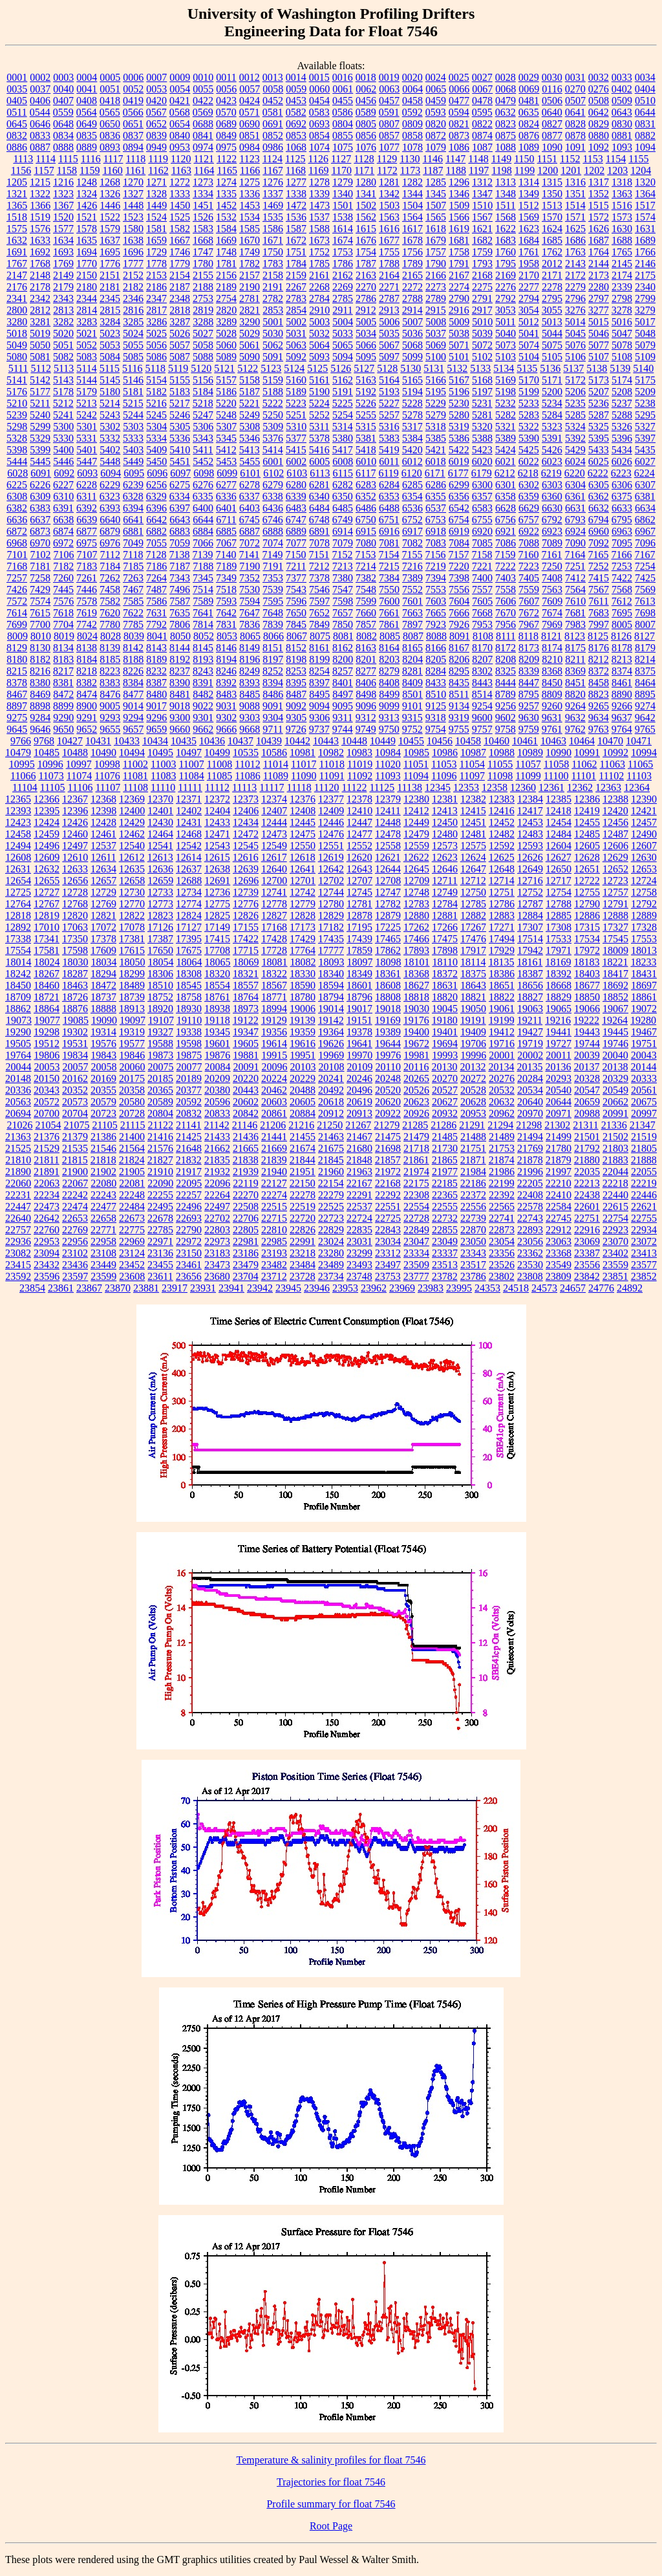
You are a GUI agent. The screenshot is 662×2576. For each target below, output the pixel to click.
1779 (179, 263)
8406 (366, 682)
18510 (160, 985)
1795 (505, 263)
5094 (342, 356)
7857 (366, 624)
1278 (319, 182)
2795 (552, 298)
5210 (16, 403)
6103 (296, 473)
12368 (103, 799)
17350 (75, 938)
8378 (16, 682)
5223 (296, 403)
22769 (75, 1229)
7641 (203, 612)
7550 (389, 589)
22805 (246, 1229)
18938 (217, 1008)
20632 (502, 1101)
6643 (179, 519)
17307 (530, 927)
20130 (444, 1066)
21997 (558, 1171)
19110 (189, 1020)
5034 (366, 333)
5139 (620, 368)
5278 (412, 414)
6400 (203, 508)
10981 (302, 752)
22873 (502, 1229)
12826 (246, 915)
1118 (135, 158)
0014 (296, 77)
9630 (528, 717)
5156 (203, 379)
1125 (295, 158)
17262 (416, 927)
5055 (133, 345)
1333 (179, 193)
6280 (296, 484)
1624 (552, 228)
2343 (63, 298)
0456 (366, 100)
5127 (364, 368)
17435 (331, 938)
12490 (644, 833)
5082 (63, 356)
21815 (75, 1159)
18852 (615, 996)
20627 (445, 1101)
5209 (645, 391)
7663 (412, 612)
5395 (598, 438)
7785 (133, 624)
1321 (16, 193)
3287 (179, 321)
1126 (318, 158)
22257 (189, 1194)
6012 (412, 461)
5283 (528, 414)
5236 (598, 403)
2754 (226, 298)
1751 (296, 251)
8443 (482, 682)
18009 (615, 950)
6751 (389, 519)
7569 (645, 589)
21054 (48, 1125)
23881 (146, 1288)
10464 (582, 740)
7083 (435, 542)
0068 (505, 88)
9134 (459, 705)
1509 (459, 205)
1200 (547, 170)
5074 (528, 345)
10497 (189, 752)
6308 (16, 496)
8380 (40, 682)
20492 (331, 1090)
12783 (416, 903)
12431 (189, 822)
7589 (203, 601)
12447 (359, 822)
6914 (342, 531)
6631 (575, 508)
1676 (366, 240)
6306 (622, 484)
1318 (622, 182)
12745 (359, 892)
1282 (412, 182)
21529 (46, 1148)
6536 (412, 508)
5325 (598, 426)
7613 (645, 601)
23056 (530, 1241)
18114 (473, 962)
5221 (249, 403)
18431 (644, 973)
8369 (575, 671)
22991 (302, 1241)
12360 (523, 787)
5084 (110, 356)
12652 (615, 868)
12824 (189, 915)
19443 (587, 1031)
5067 (389, 345)
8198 (296, 659)
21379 (75, 1136)
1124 (272, 158)
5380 (342, 438)
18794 (331, 996)
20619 (359, 1101)
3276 (575, 310)
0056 (226, 88)
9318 (435, 717)
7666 (459, 612)
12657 (103, 880)
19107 (161, 1020)
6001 (272, 461)
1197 (479, 170)
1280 (366, 182)
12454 (558, 822)
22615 (615, 1206)
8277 (366, 671)
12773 (160, 903)
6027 (645, 461)
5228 (412, 403)
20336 (18, 1090)
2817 (156, 310)
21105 (104, 1125)
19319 (132, 1031)
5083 (86, 356)
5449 (133, 461)
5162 (342, 379)
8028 (110, 636)
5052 (86, 345)
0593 (435, 112)
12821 (103, 915)
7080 (366, 542)
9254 (482, 705)
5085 (133, 356)
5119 (178, 368)
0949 (156, 147)
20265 (416, 1078)
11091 (331, 775)
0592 (412, 112)
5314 (342, 426)
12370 (160, 799)
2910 (319, 310)
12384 (530, 799)
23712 (274, 1276)
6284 (389, 484)
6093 (87, 473)
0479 (505, 100)
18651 (502, 985)
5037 (435, 333)
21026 (19, 1125)
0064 (412, 88)
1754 (366, 251)
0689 (226, 123)
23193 (274, 1253)
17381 (132, 938)
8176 (598, 647)
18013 (644, 950)
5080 (16, 356)
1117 (113, 158)
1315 (552, 182)
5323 (552, 426)
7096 (645, 542)
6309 (40, 496)
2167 (459, 275)
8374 (622, 671)
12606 (615, 845)
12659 (160, 880)
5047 (622, 333)
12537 (103, 845)
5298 (16, 426)
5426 (552, 449)
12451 (473, 822)
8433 (435, 682)
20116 (416, 1066)
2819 (203, 310)
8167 (459, 647)
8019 (64, 636)
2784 (319, 298)
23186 (246, 1253)
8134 (63, 647)
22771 (103, 1229)
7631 (156, 612)
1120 (181, 158)
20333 (644, 1078)
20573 (75, 1101)
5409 (156, 449)
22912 (558, 1229)
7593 (226, 601)
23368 (558, 1253)
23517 (473, 1264)
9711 (272, 729)
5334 (156, 438)
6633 (622, 508)
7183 (86, 566)
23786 (473, 1276)
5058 (203, 345)
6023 (552, 461)
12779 (302, 903)
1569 (528, 216)
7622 (133, 612)
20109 (360, 1066)
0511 (16, 112)
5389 (505, 438)
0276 (598, 88)
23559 (615, 1264)
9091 (272, 705)
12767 (46, 903)
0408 (86, 100)
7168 (16, 566)
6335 (203, 496)
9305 (296, 717)
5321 (505, 426)
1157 (44, 170)
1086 (459, 147)
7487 (156, 589)
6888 (272, 531)
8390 (179, 682)
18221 (615, 962)
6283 (366, 484)
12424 (46, 822)
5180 (110, 391)
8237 (179, 671)
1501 (342, 205)
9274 (645, 705)
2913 (389, 310)
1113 (23, 158)
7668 (482, 612)
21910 (160, 1171)
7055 (156, 542)
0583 (319, 112)
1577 (63, 228)
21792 (587, 1148)
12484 (558, 833)
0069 (528, 88)
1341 (366, 193)
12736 (217, 892)
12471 (217, 833)
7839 (272, 624)
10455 (411, 740)
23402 (615, 1253)
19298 (46, 1031)
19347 (246, 1031)
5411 (203, 449)
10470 (610, 740)
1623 (528, 228)
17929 (502, 950)
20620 (388, 1101)
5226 (366, 403)
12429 (132, 822)
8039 (133, 636)
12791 (615, 903)
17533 (558, 938)
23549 (558, 1264)
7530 (249, 589)
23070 (615, 1241)
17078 (132, 927)
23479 (246, 1264)
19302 (75, 1031)
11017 (303, 764)
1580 (133, 228)
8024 (87, 636)
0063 (389, 88)
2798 (622, 298)
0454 (319, 100)
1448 (133, 205)
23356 (502, 1253)
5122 (247, 368)
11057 (527, 764)
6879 (110, 531)
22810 (274, 1229)
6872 (16, 531)
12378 (359, 799)
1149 (501, 158)
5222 (272, 403)
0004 (86, 77)
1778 (156, 263)
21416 (160, 1136)
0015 (319, 77)
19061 (502, 1008)
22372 (473, 1194)
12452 (502, 822)
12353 (466, 787)
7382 (366, 577)
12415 (473, 810)
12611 (103, 857)
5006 (389, 321)
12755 (587, 892)
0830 (622, 123)
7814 (203, 624)
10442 (297, 740)
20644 (558, 1101)
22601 (587, 1206)
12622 (416, 857)
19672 (416, 1043)
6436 (272, 508)
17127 (189, 927)
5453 (226, 461)
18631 (445, 985)
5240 (40, 414)
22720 (302, 1218)
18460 (46, 985)
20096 (275, 1066)
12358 (494, 787)
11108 (135, 787)
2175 (645, 275)
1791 (459, 263)
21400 (132, 1136)
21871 (473, 1159)
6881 (133, 531)
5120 (201, 368)
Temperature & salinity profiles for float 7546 (330, 2459)
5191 (342, 391)
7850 (342, 624)
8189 (156, 659)
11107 (107, 787)
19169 (388, 1020)
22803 (217, 1229)
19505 (18, 1043)
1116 (91, 158)
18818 (416, 996)
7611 (598, 601)
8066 (273, 636)
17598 (75, 950)
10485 (46, 752)
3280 (16, 321)
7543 (296, 589)
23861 (61, 1288)
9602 (505, 717)
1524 (156, 216)
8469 (40, 694)
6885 (226, 531)
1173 (410, 170)
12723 (615, 880)
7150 (295, 554)
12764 (18, 903)
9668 (249, 729)
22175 (416, 1183)
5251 (296, 414)
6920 (482, 531)
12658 (132, 880)
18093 (332, 962)
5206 (575, 391)
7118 (133, 554)
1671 (272, 240)
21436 (246, 1136)
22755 (644, 1218)
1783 (272, 263)
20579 (103, 1101)
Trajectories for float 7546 (331, 2481)
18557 (246, 985)
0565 (110, 112)
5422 (459, 449)
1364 (645, 193)
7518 (226, 589)
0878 (575, 135)
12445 (302, 822)
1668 (203, 240)
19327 (160, 1031)
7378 (319, 577)
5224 (319, 403)
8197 (272, 659)
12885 (558, 915)
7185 (133, 566)
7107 (87, 554)
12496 (46, 845)
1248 (86, 182)
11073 (50, 775)
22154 (331, 1183)
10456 (440, 740)
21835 (217, 1159)
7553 (435, 589)
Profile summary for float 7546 (330, 2503)
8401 (342, 682)
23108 (103, 1253)
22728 (416, 1218)
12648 (502, 868)
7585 (133, 601)
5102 (482, 356)
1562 (366, 216)
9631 (552, 717)
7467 (133, 589)
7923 (435, 624)
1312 (482, 182)
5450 (156, 461)
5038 (459, 333)
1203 (617, 170)
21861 (416, 1159)
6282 (342, 484)
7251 (575, 566)
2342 (40, 298)
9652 (86, 729)
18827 (530, 996)
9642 (645, 717)
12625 (502, 857)
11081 (135, 775)
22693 (189, 1218)
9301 (203, 717)
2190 (249, 286)
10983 (359, 752)
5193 (389, 391)
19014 (331, 1008)
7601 (412, 601)
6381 (645, 496)
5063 (296, 345)
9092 (296, 705)
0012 (249, 77)
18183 (586, 962)
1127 (341, 158)
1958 (528, 263)
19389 (388, 1031)
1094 (645, 147)
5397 (645, 438)
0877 (552, 135)
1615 (366, 228)
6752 (412, 519)
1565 (435, 216)
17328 (644, 927)
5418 (366, 449)
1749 (249, 251)
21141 (188, 1125)
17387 (160, 938)
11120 (326, 787)
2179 (63, 286)
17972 (587, 950)
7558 (505, 589)
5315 (366, 426)
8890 (622, 694)
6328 (133, 496)
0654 (179, 123)
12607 (644, 845)
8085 (389, 636)
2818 (179, 310)
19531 (75, 1043)
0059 (296, 88)
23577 (644, 1264)
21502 (615, 1136)
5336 (179, 438)
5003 (319, 321)
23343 (473, 1253)
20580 (132, 1101)
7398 (459, 577)
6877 (86, 531)
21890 (18, 1171)
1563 (389, 216)
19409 (473, 1031)
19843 (103, 1055)
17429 (302, 938)
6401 (226, 508)
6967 (645, 531)
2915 (435, 310)
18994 (274, 1008)
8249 (249, 671)
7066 (203, 542)
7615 (40, 612)
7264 (156, 577)
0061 (342, 88)
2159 (296, 275)
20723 (103, 1113)
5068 (412, 345)
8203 (389, 659)
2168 (482, 275)
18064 (189, 962)
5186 (226, 391)
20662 (615, 1101)
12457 (644, 822)
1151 (547, 158)
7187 (179, 566)
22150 (302, 1183)
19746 (615, 1043)
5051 (63, 345)
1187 (433, 170)
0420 (156, 100)
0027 (482, 77)
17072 (103, 927)
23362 (530, 1253)
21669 (274, 1148)
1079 (435, 147)
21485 (445, 1136)
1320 (645, 182)
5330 (63, 438)
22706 (246, 1218)
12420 (615, 810)
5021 (86, 333)
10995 (22, 764)
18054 (161, 962)
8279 (389, 671)
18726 (75, 996)
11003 (163, 764)
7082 (412, 542)
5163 (366, 379)
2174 (622, 275)
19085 (76, 1020)
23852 (644, 1276)
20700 (46, 1113)
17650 (160, 950)
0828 (575, 123)
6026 (622, 461)
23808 (530, 1276)
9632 (575, 717)
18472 (103, 985)
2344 (86, 298)
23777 (416, 1276)
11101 (584, 775)
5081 (40, 356)
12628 (587, 857)
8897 (16, 705)
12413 (445, 810)
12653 (644, 868)
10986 (445, 752)
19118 (217, 1020)
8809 (552, 694)
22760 (46, 1229)
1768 (40, 263)
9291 (86, 717)
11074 (79, 775)
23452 (132, 1264)
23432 (46, 1264)
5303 (133, 426)
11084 (191, 775)
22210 (558, 1183)
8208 (505, 659)
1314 (528, 182)
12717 (558, 880)
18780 (302, 996)
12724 (644, 880)
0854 (319, 135)
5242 (86, 414)
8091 (459, 636)
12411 (387, 810)
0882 (645, 135)
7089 (552, 542)
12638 (217, 868)
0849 (226, 135)
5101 (459, 356)
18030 (76, 962)
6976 (110, 542)
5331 (86, 438)
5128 (387, 368)
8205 (435, 659)
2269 (342, 286)
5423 (482, 449)
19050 (473, 1008)
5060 (226, 345)
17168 (274, 927)
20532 (502, 1090)
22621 (644, 1206)
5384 (412, 438)
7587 (179, 601)
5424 (505, 449)
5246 (179, 414)
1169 (318, 170)
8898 (40, 705)
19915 (274, 1055)
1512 (528, 205)
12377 (331, 799)
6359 (528, 496)
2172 (575, 275)
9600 (482, 717)
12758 (644, 892)
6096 (157, 473)
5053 (110, 345)
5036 (412, 333)
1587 (296, 228)
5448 (110, 461)
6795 (622, 519)
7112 (110, 554)
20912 (331, 1113)
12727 (46, 892)
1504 (412, 205)
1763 (575, 251)
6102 (273, 473)
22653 (75, 1218)
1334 (203, 193)
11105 (52, 787)
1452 (226, 205)
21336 (614, 1125)
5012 (528, 321)
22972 (189, 1241)
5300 (63, 426)
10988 (502, 752)
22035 (587, 1171)
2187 (179, 286)
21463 (331, 1136)
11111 (190, 787)
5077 (598, 345)
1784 (296, 263)
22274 (274, 1194)
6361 (575, 496)
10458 (468, 740)
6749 (342, 519)
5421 (435, 449)
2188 (203, 286)
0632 (505, 112)
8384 (133, 682)
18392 (558, 973)
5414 (272, 449)
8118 (528, 636)
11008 (219, 764)
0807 (389, 123)
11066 (23, 775)
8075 (320, 636)
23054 (502, 1241)
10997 (79, 764)
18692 (615, 985)
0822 (482, 123)
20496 (359, 1090)
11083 (163, 775)
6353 (389, 496)
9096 (366, 705)
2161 (319, 275)
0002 (40, 77)
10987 (473, 752)
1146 (433, 158)
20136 (558, 1066)
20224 (274, 1078)
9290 (63, 717)
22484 (132, 1206)
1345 (435, 193)
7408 (552, 577)
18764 (246, 996)
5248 (226, 414)
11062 (584, 764)
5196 (459, 391)
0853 (296, 135)
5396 (622, 438)
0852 (272, 135)
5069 (435, 345)
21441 (274, 1136)
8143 (156, 647)
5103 (505, 356)
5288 (622, 414)
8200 (342, 659)
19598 (189, 1043)
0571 (249, 112)
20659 (587, 1101)
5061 (249, 345)
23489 (331, 1264)
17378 (103, 938)
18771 (274, 996)
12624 (473, 857)
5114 (86, 368)
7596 (296, 601)
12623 (445, 857)
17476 (473, 938)
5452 (203, 461)
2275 (482, 286)
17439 (359, 938)
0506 (552, 100)
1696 (133, 251)
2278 (552, 286)
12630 (644, 857)
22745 (558, 1218)
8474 (86, 694)
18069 (246, 962)
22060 (18, 1183)
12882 (473, 915)
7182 (63, 566)
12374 (274, 799)
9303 (249, 717)
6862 (645, 519)
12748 (416, 892)
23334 (416, 1253)
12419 (587, 810)
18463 (75, 985)
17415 (217, 938)
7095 (622, 542)
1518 (16, 216)
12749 (445, 892)
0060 (319, 88)
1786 (342, 263)
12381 (445, 799)
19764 (18, 1055)
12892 (18, 927)
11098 (500, 775)
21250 (330, 1125)
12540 (132, 845)
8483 (226, 694)
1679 (435, 240)
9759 (528, 729)
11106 (80, 787)
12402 (189, 810)
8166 (435, 647)
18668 (558, 985)
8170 (482, 647)
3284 (110, 321)
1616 (389, 228)
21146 (244, 1125)
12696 (246, 880)
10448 (354, 740)
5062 (272, 345)
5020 (63, 333)
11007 (191, 764)
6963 (622, 531)
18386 (502, 973)
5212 (63, 403)
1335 (226, 193)
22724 (359, 1218)
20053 (47, 1066)
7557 (482, 589)
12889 (644, 915)
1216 (63, 182)
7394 (435, 577)
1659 (156, 240)
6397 (179, 508)
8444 (505, 682)
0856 (366, 135)
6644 (203, 519)
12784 (445, 903)
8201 (366, 659)
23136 (160, 1253)
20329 (615, 1078)
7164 (574, 554)
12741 (274, 892)
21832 (189, 1159)
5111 (18, 368)
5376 (272, 438)
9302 (226, 717)
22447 (18, 1206)
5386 (459, 438)
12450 (445, 822)
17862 (388, 950)
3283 (86, 321)
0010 (203, 77)
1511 (505, 205)
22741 (502, 1218)
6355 (435, 496)
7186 (156, 566)
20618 (331, 1101)
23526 (502, 1264)
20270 (445, 1078)
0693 (319, 123)
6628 (505, 508)
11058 (556, 764)
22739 (473, 1218)
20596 (217, 1101)
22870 (473, 1229)
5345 (226, 438)
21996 (530, 1171)
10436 (212, 740)
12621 (388, 857)
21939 (246, 1171)
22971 (160, 1241)
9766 (20, 740)
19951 (302, 1055)
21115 (132, 1125)
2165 (412, 275)
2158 (272, 275)
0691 (272, 123)
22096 (217, 1183)
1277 (296, 182)
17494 (502, 938)
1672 (296, 240)
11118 (299, 787)
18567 (274, 985)
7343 (179, 577)
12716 (530, 880)
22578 (530, 1206)
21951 (302, 1171)
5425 (528, 449)
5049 (16, 345)
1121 (203, 158)
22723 (331, 1218)
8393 (249, 682)
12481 (473, 833)
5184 (203, 391)
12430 (160, 822)
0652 (156, 123)
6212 (505, 473)
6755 (482, 519)
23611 (160, 1276)
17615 (132, 950)
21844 (302, 1159)
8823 (598, 694)
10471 (639, 740)
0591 (389, 112)
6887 (249, 531)
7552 (412, 589)
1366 (40, 205)
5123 (271, 368)
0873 (459, 135)
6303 (552, 484)
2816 (133, 310)
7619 (86, 612)
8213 (622, 659)
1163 (181, 170)
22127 (274, 1183)
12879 (388, 915)
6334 (179, 496)
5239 (16, 414)
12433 (217, 822)
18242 (18, 973)
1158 (67, 170)
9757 (482, 729)
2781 (249, 298)
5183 (179, 391)
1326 (110, 193)
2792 (505, 298)
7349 (226, 577)
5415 (296, 449)
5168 (482, 379)
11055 (500, 764)
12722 (587, 880)
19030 (416, 1008)
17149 (217, 927)
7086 (505, 542)
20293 (558, 1078)
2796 (575, 298)
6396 (156, 508)
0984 (249, 147)
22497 (217, 1206)
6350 (342, 496)
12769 (103, 903)
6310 (63, 496)
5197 (482, 391)
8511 (459, 694)
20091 (246, 1066)
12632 (46, 868)
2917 (482, 310)
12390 (644, 799)
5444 (16, 461)
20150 (46, 1078)
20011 (558, 1055)
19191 (473, 1020)
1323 (63, 193)
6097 (180, 473)
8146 (226, 647)
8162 (342, 647)
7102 (40, 554)
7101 (17, 554)
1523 (133, 216)
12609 (46, 857)
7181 (40, 566)
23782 (445, 1276)
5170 (528, 379)
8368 (552, 671)
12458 (18, 833)
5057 (179, 345)
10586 (274, 752)
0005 (110, 77)
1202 (594, 170)
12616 (246, 857)
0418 (110, 100)
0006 (133, 77)
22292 (388, 1194)
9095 (342, 705)
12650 (558, 868)
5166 (435, 379)
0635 (528, 112)
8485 (249, 694)
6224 (644, 473)
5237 (622, 403)
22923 (615, 1229)
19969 (331, 1055)
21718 (416, 1148)
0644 (645, 112)
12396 (75, 810)
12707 (359, 880)
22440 (615, 1194)
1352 (598, 193)
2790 (459, 298)
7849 (319, 624)
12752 (530, 892)
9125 (435, 705)
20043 (644, 1055)
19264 (615, 1020)
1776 (110, 263)
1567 (482, 216)
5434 (622, 449)
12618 (302, 857)
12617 (274, 857)
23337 (445, 1253)
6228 (86, 484)
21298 (529, 1125)
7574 (40, 601)
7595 (272, 601)
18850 (587, 996)
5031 (296, 333)
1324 (86, 193)
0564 (86, 112)
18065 (218, 962)
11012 (247, 764)
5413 (249, 449)
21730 (445, 1148)
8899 (63, 705)
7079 (342, 542)
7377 (296, 577)
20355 (103, 1090)
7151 (318, 554)
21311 (585, 1125)
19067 (615, 1008)
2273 (435, 286)
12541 (160, 845)
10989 (530, 752)
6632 (598, 508)
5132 (457, 368)
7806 (179, 624)
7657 (342, 612)
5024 (133, 333)
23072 (644, 1241)
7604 (459, 601)
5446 (63, 461)
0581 (272, 112)
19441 (558, 1031)
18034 (104, 962)
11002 (135, 764)
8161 (319, 647)
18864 (46, 1008)
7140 (225, 554)
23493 (359, 1264)
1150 (524, 158)
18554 (217, 985)
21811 (46, 1159)
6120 (411, 473)
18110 (445, 962)
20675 (644, 1101)
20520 (388, 1090)
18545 (189, 985)
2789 (435, 298)
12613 (160, 857)
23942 (260, 1288)
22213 (587, 1183)
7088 (528, 542)
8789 (505, 694)
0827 (552, 123)
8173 (528, 647)
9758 (505, 729)
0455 (342, 100)
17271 (502, 927)
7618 (63, 612)
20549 (615, 1090)
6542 (459, 508)
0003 (63, 77)
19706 (473, 1043)
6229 (110, 484)
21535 (75, 1148)
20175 (132, 1078)
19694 (445, 1043)
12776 (246, 903)
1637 (110, 240)
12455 (587, 822)
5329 (40, 438)
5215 (133, 403)
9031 (226, 705)
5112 (40, 368)
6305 (598, 484)
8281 (412, 671)
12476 (331, 833)
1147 (455, 158)
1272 (179, 182)
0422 (203, 100)
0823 (505, 123)
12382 (473, 799)
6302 (528, 484)
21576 (160, 1148)
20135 (529, 1066)
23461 (189, 1264)
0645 (16, 123)
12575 (473, 845)
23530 (530, 1264)
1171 (364, 170)
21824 (132, 1159)
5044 (552, 333)
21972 (388, 1171)
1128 (364, 158)
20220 (246, 1078)
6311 (86, 496)
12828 (302, 915)
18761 (217, 996)
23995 (459, 1288)
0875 (505, 135)
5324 (575, 426)
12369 (132, 799)
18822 (502, 996)
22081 (132, 1183)
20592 (189, 1101)
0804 (342, 123)
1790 (435, 263)
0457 (389, 100)
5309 (272, 426)
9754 (435, 729)
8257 (342, 671)
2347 (156, 298)
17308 (558, 927)
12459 (46, 833)
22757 (18, 1229)
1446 (110, 205)
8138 (86, 647)
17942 (530, 950)
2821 (249, 310)
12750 (473, 892)
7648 (272, 612)
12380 (416, 799)
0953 (179, 147)
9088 (249, 705)
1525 (179, 216)
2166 (435, 275)
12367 (75, 799)
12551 (331, 845)
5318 (435, 426)
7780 (110, 624)
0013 (272, 77)
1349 (528, 193)
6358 (505, 496)
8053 (227, 636)
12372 (217, 799)
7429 (40, 589)
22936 (18, 1241)
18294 (103, 973)
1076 (366, 147)
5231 (482, 403)
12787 (530, 903)
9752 (412, 729)
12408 (302, 810)
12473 (274, 833)
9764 (622, 729)
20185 (160, 1078)
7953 (482, 624)
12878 (359, 915)
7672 (528, 612)
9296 (156, 717)
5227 (389, 403)
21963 (359, 1171)
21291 (472, 1125)
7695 (622, 612)
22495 (160, 1206)
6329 (156, 496)
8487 (296, 694)
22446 (644, 1194)
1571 (575, 216)
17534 (587, 938)
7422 (622, 577)
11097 (472, 775)
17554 (18, 950)
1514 (575, 205)
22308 (416, 1194)
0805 (366, 123)
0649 (86, 123)
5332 (110, 438)
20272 (473, 1078)
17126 (160, 927)
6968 (16, 542)
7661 (389, 612)
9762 (575, 729)
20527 (445, 1090)
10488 (75, 752)
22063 (46, 1183)
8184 (86, 659)
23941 (231, 1288)
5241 (63, 414)
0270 (575, 88)
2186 (156, 286)
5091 (272, 356)
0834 (63, 135)
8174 (552, 647)
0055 (203, 88)
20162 (75, 1078)
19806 (46, 1055)
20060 (132, 1066)
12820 (75, 915)
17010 (46, 927)
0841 (203, 135)
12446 (331, 822)
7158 (481, 554)
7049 (133, 542)
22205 (530, 1183)
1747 (203, 251)
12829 (331, 915)
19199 (502, 1020)
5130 (410, 368)
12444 (274, 822)
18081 (275, 962)
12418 (558, 810)
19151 (359, 1020)
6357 (482, 496)
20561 (644, 1090)
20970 (530, 1113)
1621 (482, 228)
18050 (132, 962)
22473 (46, 1206)
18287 (75, 973)
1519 (40, 216)
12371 (189, 799)
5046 (598, 333)
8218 (86, 671)
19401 (445, 1031)
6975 (86, 542)
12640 (274, 868)
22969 (132, 1241)
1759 (482, 251)
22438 (587, 1194)
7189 (226, 566)
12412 (416, 810)
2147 (16, 275)
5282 (505, 414)
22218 (615, 1183)
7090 (575, 542)
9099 (389, 705)
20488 (302, 1090)
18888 (103, 1008)
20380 (217, 1090)
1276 (272, 182)
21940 (274, 1171)
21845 (331, 1159)
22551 (388, 1206)
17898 (445, 950)
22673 (132, 1218)
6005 (319, 461)
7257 (16, 577)
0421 (179, 100)
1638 (133, 240)
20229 (302, 1078)
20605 (302, 1101)
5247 (203, 414)
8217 (63, 671)
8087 (413, 636)
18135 (501, 962)
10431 (98, 740)
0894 (133, 147)
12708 (388, 880)
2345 (110, 298)
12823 (160, 915)
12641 (302, 868)
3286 (156, 321)
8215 (16, 671)
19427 (530, 1031)
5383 (389, 438)
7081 (389, 542)
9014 (133, 705)
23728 (302, 1276)
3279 (645, 310)
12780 (331, 903)
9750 (389, 729)
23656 (189, 1276)
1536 (296, 216)
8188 (133, 659)
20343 (46, 1090)
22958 (103, 1241)
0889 (86, 147)
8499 (389, 694)
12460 (75, 833)
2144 (598, 263)
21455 (302, 1136)
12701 (302, 880)
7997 (598, 624)
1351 (575, 193)
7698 (645, 612)
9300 (179, 717)
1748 (226, 251)
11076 (107, 775)
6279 (272, 484)
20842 (246, 1113)
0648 (63, 123)
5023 (110, 333)
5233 (528, 403)
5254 (342, 414)
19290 (18, 1031)
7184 (110, 566)
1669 (226, 240)
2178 (40, 286)
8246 (226, 671)
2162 (342, 275)
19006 (302, 1008)
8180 (16, 659)
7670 (505, 612)
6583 (482, 508)
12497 (75, 845)
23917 (174, 1288)
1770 (86, 263)
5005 (366, 321)
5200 (552, 391)
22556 (473, 1206)
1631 (645, 228)
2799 (645, 298)
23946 (317, 1288)
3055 (552, 310)
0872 (435, 135)
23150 (189, 1253)
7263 (133, 577)
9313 (389, 717)
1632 (16, 240)
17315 (587, 927)
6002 (296, 461)
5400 (63, 449)
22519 (302, 1206)
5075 (552, 345)
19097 (132, 1020)
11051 (416, 764)
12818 (18, 915)
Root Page (331, 2525)
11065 (640, 764)
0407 (63, 100)
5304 (156, 426)
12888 (615, 915)
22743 (530, 1218)
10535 (246, 752)
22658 (103, 1218)
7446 (86, 589)
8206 (459, 659)
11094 (416, 775)
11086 (247, 775)
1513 (552, 205)
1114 (46, 158)
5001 (272, 321)
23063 (558, 1241)
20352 (75, 1090)
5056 (156, 345)
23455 (160, 1264)
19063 (530, 1008)
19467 (644, 1031)
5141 (16, 379)
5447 (86, 461)
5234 (552, 403)
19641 (359, 1043)
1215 (40, 182)
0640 (552, 112)
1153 (592, 158)
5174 (622, 379)
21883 (615, 1159)
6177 (458, 473)
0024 (435, 77)
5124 (294, 368)
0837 (133, 135)
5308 (249, 426)
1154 (616, 158)
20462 (274, 1090)
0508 (598, 100)
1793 (482, 263)
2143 (575, 263)
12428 (103, 822)
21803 (615, 1148)
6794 (598, 519)
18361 (388, 973)
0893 (110, 147)
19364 (331, 1031)
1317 (598, 182)
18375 (473, 973)
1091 (575, 147)
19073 (19, 1020)
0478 (482, 100)
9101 (412, 705)
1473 (319, 205)
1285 (435, 182)
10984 (388, 752)
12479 (416, 833)
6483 (296, 508)
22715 (274, 1218)
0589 (366, 112)
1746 (179, 251)
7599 (366, 601)
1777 (133, 263)
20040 (615, 1055)
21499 (558, 1136)
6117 (366, 473)
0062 (366, 88)
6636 (16, 519)
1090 (552, 147)
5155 (179, 379)
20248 (388, 1078)
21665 (246, 1148)
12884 (530, 915)
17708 (217, 950)
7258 (40, 577)
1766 (645, 251)
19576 (103, 1043)
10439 (269, 740)
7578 (86, 601)
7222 (505, 566)
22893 (530, 1229)
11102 (611, 775)
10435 (184, 740)
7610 (575, 601)
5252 (319, 414)
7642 (226, 612)
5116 (132, 368)
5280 (459, 414)
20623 (416, 1101)
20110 (388, 1066)
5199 (528, 391)
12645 (416, 868)
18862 (18, 1008)
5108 (622, 356)
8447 (528, 682)
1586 (272, 228)
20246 (359, 1078)
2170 (528, 275)
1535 (272, 216)
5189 (296, 391)
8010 (40, 636)
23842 (587, 1276)
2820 (226, 310)
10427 (70, 740)
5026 (179, 333)
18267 (46, 973)
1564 (412, 216)
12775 (217, 903)
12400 (132, 810)
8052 (203, 636)
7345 (203, 577)
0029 (528, 77)
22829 (331, 1229)
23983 (430, 1288)
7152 (342, 554)
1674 (342, 240)
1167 (272, 170)
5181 (133, 391)
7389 (412, 577)
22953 (46, 1241)
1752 (319, 251)
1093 (622, 147)
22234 (46, 1194)
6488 (389, 508)
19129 (274, 1020)
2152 (133, 275)
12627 (558, 857)
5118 (155, 368)
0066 (459, 88)
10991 (587, 752)
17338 (18, 938)
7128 (155, 554)
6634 (645, 508)
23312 (388, 1253)
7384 (389, 577)
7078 (319, 542)
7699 (16, 624)
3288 (203, 321)
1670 (249, 240)
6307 (645, 484)
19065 (558, 1008)
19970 (359, 1055)
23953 (345, 1288)
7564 (575, 589)
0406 (40, 100)
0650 (110, 123)
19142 (331, 1020)
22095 (189, 1183)
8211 (575, 659)
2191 (272, 286)
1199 (525, 170)
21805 (644, 1148)
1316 (575, 182)
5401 (86, 449)
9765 (645, 729)
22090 (160, 1183)
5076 (575, 345)
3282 (63, 321)
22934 (644, 1229)
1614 (342, 228)
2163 (366, 275)
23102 (75, 1253)
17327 (615, 927)
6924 (575, 531)
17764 (302, 950)
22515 (274, 1206)
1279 (342, 182)
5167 (459, 379)
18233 (643, 962)
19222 (586, 1020)
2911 (342, 310)
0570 (226, 112)
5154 (156, 379)
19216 (558, 1020)
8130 (40, 647)
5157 (226, 379)
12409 (331, 810)
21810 (18, 1159)
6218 (528, 473)
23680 (217, 1276)
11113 (244, 787)
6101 (250, 473)
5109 (645, 356)
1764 (598, 251)
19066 (587, 1008)
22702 (217, 1218)
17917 (473, 950)
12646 (445, 868)
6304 (575, 484)
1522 (110, 216)
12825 (217, 915)
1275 (249, 182)
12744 (331, 892)
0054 (179, 88)
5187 (249, 391)
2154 (179, 275)
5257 (389, 414)
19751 (644, 1043)
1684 (528, 240)
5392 (575, 438)
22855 (445, 1229)
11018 (331, 764)
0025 (459, 77)
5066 (366, 345)
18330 (302, 973)
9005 (110, 705)
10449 (383, 740)
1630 (622, 228)
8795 (528, 694)
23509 (416, 1264)
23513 (445, 1264)
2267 (296, 286)
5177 (40, 391)
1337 (272, 193)
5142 (40, 379)
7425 (645, 577)
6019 (459, 461)
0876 (528, 135)
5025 (156, 333)
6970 (40, 542)
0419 (133, 100)
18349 (359, 973)
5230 (459, 403)
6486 (366, 508)
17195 (359, 927)
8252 (272, 671)
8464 (645, 682)
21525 (18, 1148)
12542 (189, 845)
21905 (132, 1171)
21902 (103, 1171)
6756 (505, 519)
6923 (552, 531)
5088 (203, 356)
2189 (226, 286)
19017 (359, 1008)
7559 (528, 589)
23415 (18, 1264)
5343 (203, 438)
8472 (63, 694)
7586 (156, 601)
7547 (342, 589)
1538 (342, 216)
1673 (319, 240)
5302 (110, 426)
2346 (133, 298)
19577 (132, 1043)
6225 (16, 484)
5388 (482, 438)
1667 (179, 240)
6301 (505, 484)
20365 (160, 1090)
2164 (389, 275)
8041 (157, 636)
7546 (319, 589)
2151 (110, 275)
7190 (249, 566)
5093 (319, 356)
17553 (644, 938)
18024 (47, 962)
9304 (272, 717)
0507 (575, 100)
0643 (622, 112)
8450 (552, 682)
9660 (179, 729)
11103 (639, 775)
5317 (412, 426)
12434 (246, 822)
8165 (412, 647)
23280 (331, 1253)
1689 (645, 240)
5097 (389, 356)
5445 (40, 461)
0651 (133, 123)
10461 (525, 740)
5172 (575, 379)
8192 (179, 659)
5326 (622, 426)
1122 (227, 158)
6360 (552, 496)
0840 (179, 135)
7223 (528, 566)
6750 (366, 519)
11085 (219, 775)
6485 (342, 508)
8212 (598, 659)
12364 (637, 787)
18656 (530, 985)
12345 (438, 787)
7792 (156, 624)
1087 (482, 147)
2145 (622, 263)
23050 (473, 1241)
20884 (302, 1113)
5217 (179, 403)
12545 (246, 845)
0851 (249, 135)
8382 (86, 682)
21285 (415, 1125)
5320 (482, 426)
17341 (46, 938)
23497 (388, 1264)
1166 (250, 170)
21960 (331, 1171)
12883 (502, 915)
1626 (598, 228)
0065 (435, 88)
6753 (435, 519)
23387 (587, 1253)
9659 (156, 729)
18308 (189, 973)
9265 (598, 705)
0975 (226, 147)
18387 (530, 973)
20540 (558, 1090)
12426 (75, 822)
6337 (249, 496)
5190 (319, 391)
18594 (331, 985)
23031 (359, 1241)
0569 (203, 112)
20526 (416, 1090)
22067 (75, 1183)
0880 (598, 135)
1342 (389, 193)
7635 (179, 612)
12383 (502, 799)
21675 (331, 1148)
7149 (272, 554)
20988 (587, 1113)
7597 (319, 601)
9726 (296, 729)
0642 (598, 112)
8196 (249, 659)
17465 (388, 938)
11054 (472, 764)
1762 (552, 251)
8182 (40, 659)
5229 (435, 403)
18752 (160, 996)
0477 (459, 100)
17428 (274, 938)
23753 (388, 1276)
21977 (445, 1171)
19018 (388, 1008)
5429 (575, 449)
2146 (645, 263)
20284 (530, 1078)
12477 (359, 833)
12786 (502, 903)
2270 (366, 286)
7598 (342, 601)
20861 (274, 1113)
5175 (645, 379)
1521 (86, 216)
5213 (86, 403)
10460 (496, 740)
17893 (416, 950)
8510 (435, 694)
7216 (412, 566)
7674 (552, 612)
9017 (156, 705)
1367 (63, 205)
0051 (110, 88)
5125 (317, 368)
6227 (63, 484)
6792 (552, 519)
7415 (598, 577)
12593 (530, 845)
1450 (179, 205)
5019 (40, 333)
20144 (643, 1066)
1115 (68, 158)
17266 (445, 927)
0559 (63, 112)
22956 (75, 1241)
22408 (530, 1194)
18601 (359, 985)
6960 (598, 531)
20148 (18, 1078)
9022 (203, 705)
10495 (160, 752)
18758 (189, 996)
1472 (296, 205)
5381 (366, 438)
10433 (127, 740)
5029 (249, 333)
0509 (622, 100)
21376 (46, 1136)
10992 (615, 752)
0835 (86, 135)
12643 (359, 868)
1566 (459, 216)
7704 (63, 624)
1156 (21, 170)
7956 (505, 624)
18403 (587, 973)
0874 (482, 135)
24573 (544, 1288)
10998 (107, 764)
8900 (86, 705)
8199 (319, 659)
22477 (103, 1206)
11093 (387, 775)
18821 (473, 996)
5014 (575, 321)
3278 (622, 310)
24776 (601, 1288)
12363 (608, 787)
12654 (18, 880)
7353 (272, 577)
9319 (459, 717)
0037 (40, 88)
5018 (16, 333)
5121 (224, 368)
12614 (189, 857)
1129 (387, 158)
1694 (86, 251)
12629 (615, 857)
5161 (319, 379)
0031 (575, 77)
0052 (133, 88)
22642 (46, 1218)
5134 (503, 368)
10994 (644, 752)
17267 (473, 927)
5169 (505, 379)
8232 (156, 671)
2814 (86, 310)
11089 (275, 775)
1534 (249, 216)
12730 (132, 892)
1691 (16, 251)
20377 (189, 1090)
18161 (529, 962)
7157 (458, 554)
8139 (110, 647)
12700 (274, 880)
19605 (246, 1043)
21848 (359, 1159)
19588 (160, 1043)
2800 (16, 310)
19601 (217, 1043)
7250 (552, 566)
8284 (435, 671)
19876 (217, 1055)
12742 (302, 892)
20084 (218, 1066)
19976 (388, 1055)
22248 (132, 1194)
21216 (301, 1125)
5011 (505, 321)
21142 (216, 1125)
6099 (227, 473)
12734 (189, 892)
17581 (46, 950)
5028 (226, 333)
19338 (189, 1031)
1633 (40, 240)
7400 (482, 577)
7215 (389, 566)
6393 (110, 508)
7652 (319, 612)
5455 (249, 461)
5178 (63, 391)
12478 (388, 833)
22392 (502, 1194)
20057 (76, 1066)
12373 (246, 799)
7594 (249, 601)
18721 (46, 996)
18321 (246, 973)
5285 (575, 414)
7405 (528, 577)
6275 (179, 484)
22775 (132, 1229)
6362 (598, 496)
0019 (389, 77)
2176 (16, 286)
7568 (622, 589)
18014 (19, 962)
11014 (275, 764)
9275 (16, 717)
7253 (622, 566)
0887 (40, 147)
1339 (319, 193)
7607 (528, 601)
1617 (412, 228)
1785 (319, 263)
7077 (296, 542)
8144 (179, 647)
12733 (160, 892)
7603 (435, 601)
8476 (110, 694)
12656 (75, 880)
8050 (180, 636)
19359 (302, 1031)
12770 (132, 903)
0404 (645, 88)
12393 (18, 810)
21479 (416, 1136)
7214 (366, 566)
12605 (587, 845)
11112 (217, 787)
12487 (615, 833)
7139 (202, 554)
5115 (110, 368)
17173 (302, 927)
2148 (40, 275)
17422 (246, 938)
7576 (63, 601)
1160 (112, 170)
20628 (473, 1101)
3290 (249, 321)
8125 (598, 636)
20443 (246, 1090)
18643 (473, 985)
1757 (435, 251)
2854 (296, 310)
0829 (598, 123)
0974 (203, 147)
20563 (18, 1101)
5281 (482, 414)
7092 (598, 542)
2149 (63, 275)
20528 (473, 1090)
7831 (226, 624)
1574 (645, 216)
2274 (459, 286)
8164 (389, 647)
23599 (103, 1276)
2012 (552, 263)
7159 (505, 554)
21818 (103, 1159)
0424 (249, 100)
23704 (246, 1276)
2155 (203, 275)
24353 (487, 1288)
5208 (622, 391)
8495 (319, 694)
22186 (473, 1183)
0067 (482, 88)
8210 (552, 659)
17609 (103, 950)
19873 (160, 1055)
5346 (249, 438)
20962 (502, 1113)
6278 (249, 484)
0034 (645, 77)
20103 (303, 1066)
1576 (40, 228)
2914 (412, 310)
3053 (505, 310)
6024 (575, 461)
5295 (645, 414)
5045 (575, 333)
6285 (412, 484)
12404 (217, 810)
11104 (24, 787)
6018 (435, 461)
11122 (354, 787)
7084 (459, 542)
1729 (156, 251)
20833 (217, 1113)
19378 (359, 1031)
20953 (473, 1113)
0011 (226, 77)
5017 (645, 321)
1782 (249, 263)
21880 (587, 1159)
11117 (271, 787)
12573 (445, 845)
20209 (217, 1078)
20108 (332, 1066)
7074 (272, 542)
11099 (527, 775)
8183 (63, 659)
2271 (389, 286)
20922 (388, 1113)
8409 (412, 682)
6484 (319, 508)
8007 (645, 624)
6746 (272, 519)
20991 (615, 1113)
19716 (502, 1043)
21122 (160, 1125)
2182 (133, 286)
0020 (412, 77)
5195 (435, 391)
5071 (459, 345)
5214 (110, 403)
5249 (249, 414)
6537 (435, 508)
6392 (86, 508)
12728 (75, 892)
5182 (156, 391)
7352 (249, 577)
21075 (76, 1125)
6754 (459, 519)
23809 (558, 1276)
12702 (331, 880)
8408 (389, 682)
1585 (249, 228)
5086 (156, 356)
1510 (482, 205)
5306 (203, 426)
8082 (366, 636)
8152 (296, 647)
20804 (160, 1113)
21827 (160, 1159)
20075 (161, 1066)
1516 (622, 205)
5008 (435, 321)
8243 (203, 671)
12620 (359, 857)
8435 (459, 682)
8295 (459, 671)
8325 (505, 671)
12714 (502, 880)
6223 (621, 473)
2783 (296, 298)
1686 (575, 240)
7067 (226, 542)
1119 (158, 158)
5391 (552, 438)
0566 (133, 112)
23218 (302, 1253)
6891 (319, 531)
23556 (587, 1264)
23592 (18, 1276)
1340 (342, 193)
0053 (156, 88)
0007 (156, 77)
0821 (459, 123)
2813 (63, 310)
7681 (575, 612)
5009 (459, 321)
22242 (75, 1194)
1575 (16, 228)
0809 (412, 123)
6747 (296, 519)
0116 (552, 88)
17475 (445, 938)
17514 (530, 938)
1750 (272, 251)
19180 (445, 1020)
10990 (558, 752)
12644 (388, 868)
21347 (643, 1125)
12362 (580, 787)
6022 (528, 461)
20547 (587, 1090)
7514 (203, 589)
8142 (133, 647)
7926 (459, 624)
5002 (296, 321)
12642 (331, 868)
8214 (645, 659)
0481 (528, 100)
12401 (160, 810)
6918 (435, 531)
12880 (416, 915)
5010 (482, 321)
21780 (558, 1148)
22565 (502, 1206)
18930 (189, 1008)
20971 (558, 1113)
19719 (530, 1043)
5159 (272, 379)
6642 (156, 519)
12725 (18, 892)
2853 (272, 310)
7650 (296, 612)
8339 (528, 671)
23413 (644, 1253)
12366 (46, 799)
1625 (575, 228)
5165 (412, 379)
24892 (630, 1288)
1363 (622, 193)
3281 (40, 321)
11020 (387, 764)
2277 (528, 286)
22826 (302, 1229)
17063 (75, 927)
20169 (103, 1078)
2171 (552, 275)
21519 (644, 1136)
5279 (435, 414)
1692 (40, 251)
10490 (103, 752)
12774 (189, 903)
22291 (359, 1194)
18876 (75, 1008)
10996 (50, 764)
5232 (505, 403)
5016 (622, 321)
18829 (558, 996)
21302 (557, 1125)
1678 (412, 240)
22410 (558, 1194)
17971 (558, 950)
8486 (272, 694)
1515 (598, 205)
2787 (389, 298)
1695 (110, 251)
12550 (302, 845)
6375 (622, 496)
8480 (156, 694)
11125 (381, 787)
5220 (226, 403)
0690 (249, 123)
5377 (296, 438)
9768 (44, 740)
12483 (530, 833)
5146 (133, 379)
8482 (203, 694)
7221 (482, 566)
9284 (40, 717)
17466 (416, 938)
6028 (17, 473)
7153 (365, 554)
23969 (402, 1288)
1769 (63, 263)
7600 (389, 601)
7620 (110, 612)
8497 (342, 694)
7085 (482, 542)
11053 (443, 764)
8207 (482, 659)
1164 (204, 170)
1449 (156, 205)
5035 (389, 333)
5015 (598, 321)
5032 (319, 333)
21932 (217, 1171)
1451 (203, 205)
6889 (296, 531)
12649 (530, 868)
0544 (40, 112)
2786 (366, 298)
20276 (502, 1078)
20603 (274, 1101)
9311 (342, 717)
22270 (246, 1194)
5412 (226, 449)
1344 (412, 193)
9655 (110, 729)
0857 (389, 135)
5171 (552, 379)
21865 (445, 1159)
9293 (110, 717)
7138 (179, 554)
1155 (638, 158)
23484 (302, 1264)
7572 (16, 601)
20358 (132, 1090)
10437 (240, 740)
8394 (272, 682)
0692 (296, 123)
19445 (615, 1031)
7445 (63, 589)
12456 (615, 822)
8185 (110, 659)
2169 (505, 275)
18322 (274, 973)
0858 (412, 135)
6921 (505, 531)
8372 (598, 671)
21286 (443, 1125)
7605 (482, 601)
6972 (63, 542)
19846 (132, 1055)
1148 (478, 158)
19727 (558, 1043)
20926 (416, 1113)
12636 (160, 868)
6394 (133, 508)
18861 (644, 996)
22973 (217, 1241)
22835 (359, 1229)
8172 (505, 647)
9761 (552, 729)
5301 (86, 426)
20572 (46, 1101)
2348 (179, 298)
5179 (86, 391)
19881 (246, 1055)
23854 (32, 1288)
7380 (342, 577)
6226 (40, 484)
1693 (63, 251)
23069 (587, 1241)
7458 (110, 589)
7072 (249, 542)
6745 (249, 519)
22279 (331, 1194)
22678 (160, 1218)
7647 (249, 612)
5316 (389, 426)
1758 (459, 251)
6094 (110, 473)
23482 (274, 1264)
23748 (359, 1276)
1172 (387, 170)
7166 (621, 554)
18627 (416, 985)
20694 (18, 1113)
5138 (596, 368)
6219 (551, 473)
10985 (416, 752)
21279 (387, 1125)
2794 (528, 298)
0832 (16, 135)
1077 (389, 147)
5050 (40, 345)
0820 (435, 123)
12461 (103, 833)
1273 (203, 182)
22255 (160, 1194)
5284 (552, 414)
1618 (435, 228)
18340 (331, 973)
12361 (551, 787)
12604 (558, 845)
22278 (302, 1194)
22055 (644, 1171)
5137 (573, 368)
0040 (63, 88)
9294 (133, 717)
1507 (435, 205)
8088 (436, 636)
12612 (132, 857)
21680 (359, 1148)
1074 (319, 147)
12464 (160, 833)
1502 (366, 205)
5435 (645, 449)
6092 (64, 473)
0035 (16, 88)
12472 (246, 833)
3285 (133, 321)
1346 (459, 193)
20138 (615, 1066)
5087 (179, 356)
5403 (133, 449)
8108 (483, 636)
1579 (110, 228)
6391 (63, 508)
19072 (644, 1008)
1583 (203, 228)
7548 (366, 589)
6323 (110, 496)
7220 (459, 566)
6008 (342, 461)
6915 (366, 531)
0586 (342, 112)
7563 (552, 589)
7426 (16, 589)
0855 (342, 135)
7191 (272, 566)
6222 (598, 473)
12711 (444, 880)
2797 (598, 298)
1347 (482, 193)
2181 (110, 286)
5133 (480, 368)
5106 (575, 356)
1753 (342, 251)
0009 (179, 77)
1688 (622, 240)
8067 (296, 636)
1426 (86, 205)
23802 (502, 1276)
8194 (226, 659)
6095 (133, 473)
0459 (435, 100)
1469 (272, 205)
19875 (189, 1055)
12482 (502, 833)
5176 (16, 391)
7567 (598, 589)
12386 (587, 799)
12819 (46, 915)
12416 (502, 810)
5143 (63, 379)
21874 (502, 1159)
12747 (388, 892)
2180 (86, 286)
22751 (587, 1218)
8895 (645, 694)
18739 (132, 996)
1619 (459, 228)
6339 (296, 496)
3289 (226, 321)
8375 (645, 671)
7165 (598, 554)
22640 (18, 1218)
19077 (47, 1020)
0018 (366, 77)
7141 (249, 554)
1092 (598, 147)
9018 (179, 705)
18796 (359, 996)
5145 (110, 379)
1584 (226, 228)
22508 (246, 1206)
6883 (179, 531)
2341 (16, 298)
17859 (359, 950)
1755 (389, 251)
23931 (203, 1288)
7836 (249, 624)
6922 (528, 531)
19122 (246, 1020)
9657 (133, 729)
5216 (156, 403)
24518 (516, 1288)
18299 (132, 973)
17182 (331, 927)
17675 (189, 950)
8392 (226, 682)
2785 (342, 298)
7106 (64, 554)
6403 (249, 508)
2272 (412, 286)
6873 (40, 531)
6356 (459, 496)
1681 (459, 240)
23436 (75, 1264)
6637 (40, 519)
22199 (502, 1183)
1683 (505, 240)
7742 (86, 624)
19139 (302, 1020)
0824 (528, 123)
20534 (530, 1090)
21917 (189, 1171)
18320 (217, 973)
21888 (644, 1159)
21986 (502, 1171)
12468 (189, 833)
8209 (528, 659)
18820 (445, 996)
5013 (552, 321)
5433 (598, 449)
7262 (110, 577)
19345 (217, 1031)
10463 (553, 740)
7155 (411, 554)
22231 (18, 1194)
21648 (189, 1148)
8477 (133, 694)
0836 (110, 135)
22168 (388, 1183)
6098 (203, 473)
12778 (274, 903)
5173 (598, 379)
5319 (459, 426)
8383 (110, 682)
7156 (435, 554)
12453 (530, 822)
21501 (587, 1136)
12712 (473, 880)
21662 (217, 1148)
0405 (16, 100)
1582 (179, 228)
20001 (502, 1055)
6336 (226, 496)
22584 (558, 1206)
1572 (598, 216)
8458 (598, 682)
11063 (612, 764)
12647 (473, 868)
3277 (598, 310)
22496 (189, 1206)
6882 (156, 531)
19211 (529, 1020)
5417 (342, 449)
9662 (203, 729)
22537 (359, 1206)
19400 (416, 1031)
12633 (75, 868)
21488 (473, 1136)
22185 (445, 1183)
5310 (296, 426)
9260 (552, 705)
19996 (473, 1055)
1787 (366, 263)
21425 (189, 1136)
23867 (89, 1288)
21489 (502, 1136)
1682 (482, 240)
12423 (18, 822)
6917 (412, 531)
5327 (645, 426)
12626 (530, 857)
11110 (163, 787)
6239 (133, 484)
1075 (342, 147)
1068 (296, 147)
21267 (358, 1125)
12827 (274, 915)
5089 (226, 356)
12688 (189, 880)
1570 (552, 216)
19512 (46, 1043)
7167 (644, 554)
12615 (217, 857)
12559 (416, 845)
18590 (302, 985)
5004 (342, 321)
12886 (587, 915)
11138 (409, 787)
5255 (366, 414)
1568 (505, 216)
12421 (644, 810)
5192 (366, 391)
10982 (331, 752)
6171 (435, 473)
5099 (412, 356)
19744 (587, 1043)
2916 (459, 310)
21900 (75, 1171)
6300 (482, 484)
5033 (342, 333)
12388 (615, 799)
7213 (342, 566)
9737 (319, 729)
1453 (249, 205)
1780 (203, 263)
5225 (342, 403)
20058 (104, 1066)
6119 (388, 473)
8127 (644, 636)
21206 (273, 1125)
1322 (40, 193)
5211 (40, 403)
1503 (389, 205)
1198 (501, 170)
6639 (86, 519)
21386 (103, 1136)
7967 (528, 624)
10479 (18, 752)
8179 (645, 647)
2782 (272, 298)
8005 (622, 624)
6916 (389, 531)
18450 (18, 985)
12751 (502, 892)
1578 (86, 228)
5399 (40, 449)
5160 (296, 379)
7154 (388, 554)
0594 (459, 112)
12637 (189, 868)
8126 (621, 636)
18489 (132, 985)
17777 (331, 950)
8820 (575, 694)
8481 (179, 694)
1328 (156, 193)
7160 (528, 554)
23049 (445, 1241)
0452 (272, 100)
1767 (16, 263)
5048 (645, 333)
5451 (179, 461)
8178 (622, 647)
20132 (473, 1066)
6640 (110, 519)
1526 (203, 216)
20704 (75, 1113)
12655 (46, 880)
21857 (388, 1159)
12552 (359, 845)
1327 (133, 193)
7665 (435, 612)
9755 (459, 729)
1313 (505, 182)
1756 (412, 251)
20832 (189, 1113)
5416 (319, 449)
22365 (445, 1194)
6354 (412, 496)
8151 (272, 647)
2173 (598, 275)
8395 (296, 682)
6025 (598, 461)
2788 (412, 298)
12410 (359, 810)
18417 (615, 973)
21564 (132, 1148)
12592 (502, 845)
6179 (481, 473)
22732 (445, 1218)
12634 (103, 868)
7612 (622, 601)
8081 (343, 636)
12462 (132, 833)
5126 (340, 368)
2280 (598, 286)
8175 (575, 647)
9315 (412, 717)
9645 (16, 729)
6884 (203, 531)
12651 (587, 868)
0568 (179, 112)
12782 (388, 903)
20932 (445, 1113)
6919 (459, 531)
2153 (156, 275)
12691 (217, 880)
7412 (575, 577)
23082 (18, 1253)
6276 (203, 484)
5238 (645, 403)
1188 (456, 170)
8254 (319, 671)
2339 (622, 286)
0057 (249, 88)
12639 (246, 868)
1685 (552, 240)
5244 (133, 414)
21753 (502, 1148)
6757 (528, 519)
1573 (622, 216)
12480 (445, 833)
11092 (359, 775)
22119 (245, 1183)
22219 (644, 1183)
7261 (86, 577)
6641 (133, 519)
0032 (598, 77)
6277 (226, 484)
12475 (302, 833)
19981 (416, 1055)
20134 (501, 1066)
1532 (226, 216)
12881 (445, 915)
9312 (366, 717)
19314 (103, 1031)
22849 (416, 1229)
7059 (179, 542)
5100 (435, 356)
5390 (528, 438)
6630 (552, 508)
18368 (416, 973)
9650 (63, 729)
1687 (598, 240)
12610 (75, 857)
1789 (412, 263)
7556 (459, 589)
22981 (246, 1241)
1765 (622, 251)
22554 (416, 1206)
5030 (272, 333)
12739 (246, 892)
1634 (63, 240)
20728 (132, 1113)
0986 (272, 147)
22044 (615, 1171)
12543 (217, 845)
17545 (615, 938)
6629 (528, 508)
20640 (530, 1101)
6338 (272, 496)
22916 (587, 1229)
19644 (388, 1043)
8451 (575, 682)
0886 (16, 147)
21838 (246, 1159)
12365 (18, 799)
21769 (530, 1148)
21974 (416, 1171)
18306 (160, 973)
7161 (551, 554)
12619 (331, 857)
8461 (622, 682)
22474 (75, 1206)
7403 (505, 577)
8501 (412, 694)
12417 (530, 810)
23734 (331, 1276)
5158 (249, 379)
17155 (246, 927)
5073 (505, 345)
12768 (75, 903)
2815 (110, 310)
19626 (331, 1043)
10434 (155, 740)
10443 (326, 740)
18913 (132, 1008)
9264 (575, 705)
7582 (110, 601)
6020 (482, 461)
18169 (558, 962)
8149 (249, 647)
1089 (528, 147)
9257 (528, 705)
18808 (388, 996)
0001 (16, 77)
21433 (217, 1136)
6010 (366, 461)
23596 (46, 1276)
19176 (416, 1020)
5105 (552, 356)
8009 (17, 636)
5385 (435, 438)
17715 (246, 950)
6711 (226, 519)
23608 (132, 1276)
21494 (530, 1136)
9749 (366, 729)
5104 (528, 356)
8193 (203, 659)
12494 (18, 845)
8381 (63, 682)
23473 (217, 1264)
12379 (388, 799)
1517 (645, 205)
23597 (75, 1276)
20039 (587, 1055)
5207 (598, 391)
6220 (574, 473)
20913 (359, 1113)
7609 (552, 601)
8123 (574, 636)
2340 (645, 286)
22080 (103, 1183)
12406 (246, 810)
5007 (412, 321)
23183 (217, 1253)
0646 (40, 123)
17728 (274, 950)
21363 (18, 1136)
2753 (203, 298)
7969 (552, 624)
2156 (226, 275)
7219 (435, 566)
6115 (343, 473)
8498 (366, 694)
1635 (86, 240)
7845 (296, 624)
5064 (319, 345)
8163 (366, 647)
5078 (622, 345)
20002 (530, 1055)
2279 (575, 286)
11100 (556, 775)
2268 (319, 286)
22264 (217, 1194)
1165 (227, 170)
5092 (296, 356)
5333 (133, 438)
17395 (189, 938)
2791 (482, 298)
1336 (249, 193)
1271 (156, 182)
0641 (575, 112)
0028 (505, 77)
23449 (103, 1264)
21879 (558, 1159)
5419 (389, 449)
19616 (302, 1043)
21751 (473, 1148)
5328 (16, 438)
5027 (203, 333)
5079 (645, 345)
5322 (528, 426)
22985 (274, 1241)
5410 (179, 449)
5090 (249, 356)
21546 (103, 1148)
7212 (319, 566)
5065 (342, 345)
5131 (433, 368)
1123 (249, 158)
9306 (319, 717)
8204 (412, 659)
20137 (586, 1066)
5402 (110, 449)
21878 (530, 1159)
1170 (342, 170)
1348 (505, 193)
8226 (133, 671)
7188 (203, 566)
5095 (366, 356)
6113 (320, 473)
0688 (203, 123)
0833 (40, 135)
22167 (359, 1183)
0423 (226, 100)
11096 (443, 775)
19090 (104, 1020)
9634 (598, 717)
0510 (645, 100)
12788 (558, 903)
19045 (445, 1008)
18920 (160, 1008)
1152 (570, 158)
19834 (75, 1055)
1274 (226, 182)
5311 (319, 426)
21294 (500, 1125)
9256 (505, 705)
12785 (473, 903)
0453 (296, 100)
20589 (160, 1101)
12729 (103, 892)
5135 (527, 368)
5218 (203, 403)
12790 (587, 903)
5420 (412, 449)
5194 (412, 391)
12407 (274, 810)
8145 (203, 647)
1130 (410, 158)
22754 (615, 1218)
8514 (482, 694)
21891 (46, 1171)
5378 (319, 438)
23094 (46, 1253)
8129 (16, 647)
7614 (16, 612)
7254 (645, 566)
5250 (272, 414)
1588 (319, 228)
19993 (445, 1055)
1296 (459, 182)
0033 (622, 77)
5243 (110, 414)
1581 (156, 228)
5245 (156, 414)
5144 (86, 379)
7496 (179, 589)
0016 (342, 77)
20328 (587, 1078)
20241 (331, 1078)
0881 (622, 135)
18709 (18, 996)
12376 (302, 799)
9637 (622, 717)
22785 (160, 1229)
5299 (40, 426)
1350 (552, 193)
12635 (132, 868)
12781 (359, 903)
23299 (359, 1253)
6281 (319, 484)
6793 (575, 519)
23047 (416, 1241)
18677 (587, 985)
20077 (189, 1066)
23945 (288, 1288)
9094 (319, 705)
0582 (296, 112)
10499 (217, 752)
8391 (203, 682)
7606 (505, 601)
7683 (598, 612)
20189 (189, 1078)
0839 (156, 135)
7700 (40, 624)
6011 (389, 461)
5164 (389, 379)
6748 (319, 519)
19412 (502, 1031)
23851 (615, 1276)
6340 (319, 496)
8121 (551, 636)
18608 (388, 985)
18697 (644, 985)
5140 (643, 368)
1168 (296, 170)
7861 (389, 624)
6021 (505, 461)
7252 (598, 566)
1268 (110, 182)
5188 (272, 391)
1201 (571, 170)
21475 (388, 1136)
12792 (644, 903)
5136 (550, 368)
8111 (506, 636)
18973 (246, 1008)
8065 (250, 636)
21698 (388, 1148)
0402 (622, 88)
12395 (46, 810)
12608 (18, 857)
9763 (598, 729)
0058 (272, 88)
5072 (482, 345)
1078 (412, 147)
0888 (63, 147)
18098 (388, 962)
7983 (575, 624)
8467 (16, 694)
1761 (528, 251)
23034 (388, 1241)
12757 (615, 892)
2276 (505, 286)
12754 (558, 892)
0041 (86, 88)
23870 (118, 1288)
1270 (133, 182)
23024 (331, 1241)
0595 (482, 112)
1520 (63, 216)
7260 (63, 577)
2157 (249, 275)
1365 (16, 205)
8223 (110, 671)
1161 (135, 170)
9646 (40, 729)
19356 (274, 1031)
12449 (416, 822)
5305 (179, 426)
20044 (19, 1066)
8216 (40, 671)
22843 (388, 1229)
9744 (342, 729)
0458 (412, 100)
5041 (528, 333)
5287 (598, 414)
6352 (366, 496)
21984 (473, 1171)
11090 (303, 775)
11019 (359, 764)
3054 (528, 310)
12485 (587, 833)
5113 (64, 368)
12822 (132, 915)
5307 (226, 426)
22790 (189, 1229)
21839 (274, 1159)
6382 (16, 508)
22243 (103, 1194)
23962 (374, 1288)
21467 (359, 1136)
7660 (366, 612)
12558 (388, 845)
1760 (505, 251)
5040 (505, 333)
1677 (389, 240)
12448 (388, 822)
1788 (389, 263)
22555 (445, 1206)
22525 (331, 1206)
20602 (246, 1101)
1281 (389, 182)
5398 (16, 449)
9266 (622, 705)
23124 (132, 1253)
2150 (86, 275)
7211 (296, 566)
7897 (412, 624)
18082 (303, 962)
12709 (416, 880)
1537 (319, 216)
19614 (274, 1043)
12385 (558, 799)
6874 (63, 531)
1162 (158, 170)
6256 (156, 484)
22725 (388, 1218)
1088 (505, 147)
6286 (435, 484)
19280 (643, 1020)
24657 (573, 1288)
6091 (40, 473)
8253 (296, 671)
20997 (644, 1113)
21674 (302, 1148)
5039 (482, 333)
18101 (417, 962)
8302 (482, 671)
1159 (90, 170)
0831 (645, 123)
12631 (18, 868)
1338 (296, 193)
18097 (360, 962)
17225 (388, 927)
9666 (226, 729)
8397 (319, 682)
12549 (274, 845)
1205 (16, 182)
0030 (552, 77)
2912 (366, 310)
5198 (505, 391)
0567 (156, 112)
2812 (40, 310)
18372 (445, 973)
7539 (272, 589)
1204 (640, 170)
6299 (459, 484)
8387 (156, 682)
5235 (575, 403)
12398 (103, 810)
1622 (505, 228)
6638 (63, 519)
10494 (132, 752)
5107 (598, 356)
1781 (226, 263)
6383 (40, 508)
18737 (103, 996)
